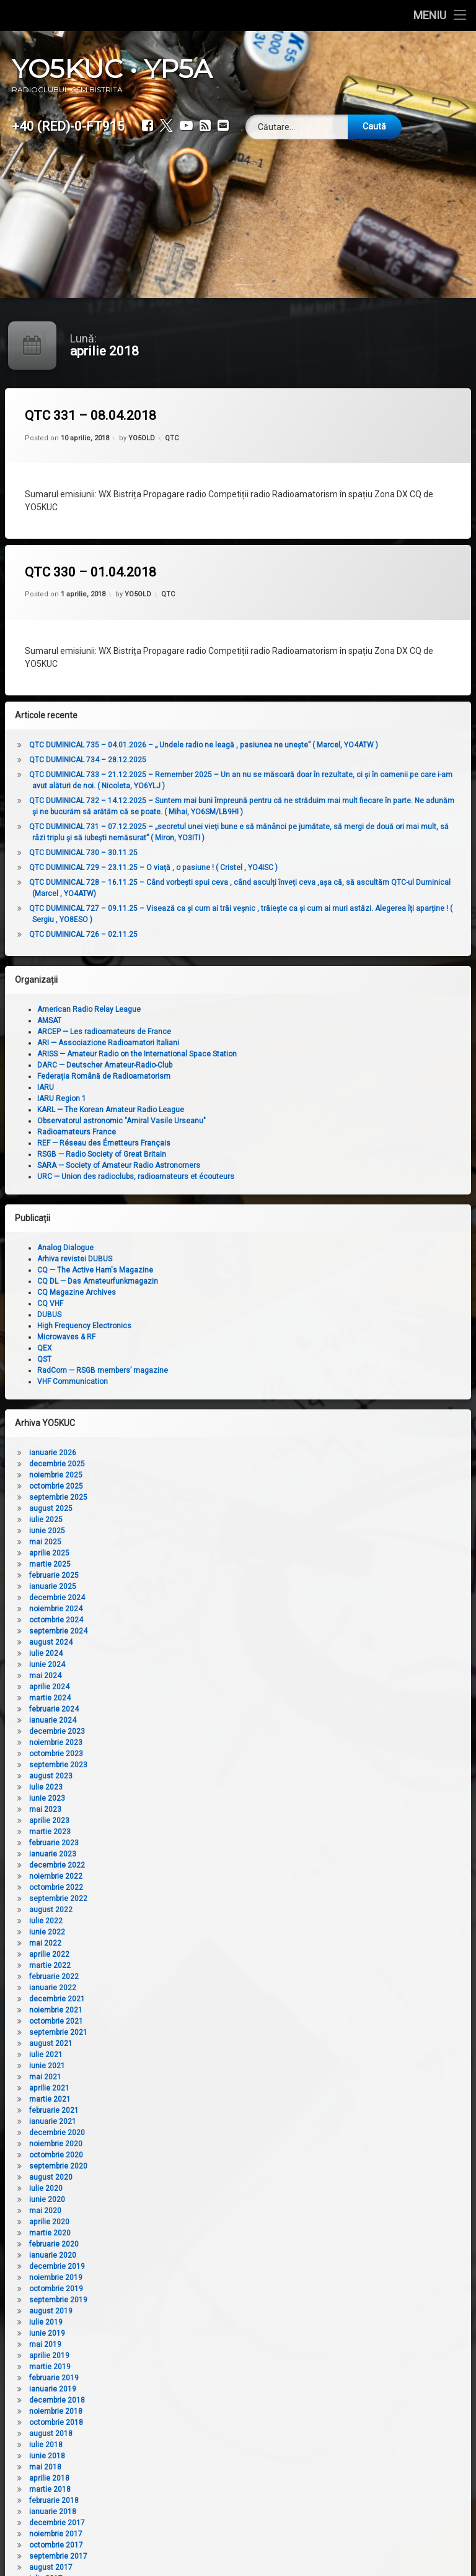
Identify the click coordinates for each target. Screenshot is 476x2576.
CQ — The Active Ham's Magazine (222, 1270)
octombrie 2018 (183, 2422)
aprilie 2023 (176, 1820)
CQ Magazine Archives (203, 1292)
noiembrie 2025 (182, 1475)
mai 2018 (172, 2467)
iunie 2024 (174, 1664)
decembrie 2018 (184, 2400)
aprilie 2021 (176, 2088)
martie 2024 (177, 1698)
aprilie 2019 (176, 2355)
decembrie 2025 (184, 1464)
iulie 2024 (173, 1653)
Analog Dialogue (192, 1247)
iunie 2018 (174, 2456)
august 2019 (178, 2311)
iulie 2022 (173, 1921)
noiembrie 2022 (182, 1876)
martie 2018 (177, 2489)
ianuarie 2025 (179, 1586)
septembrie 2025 (185, 1497)
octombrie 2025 (183, 1486)
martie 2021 (177, 2099)
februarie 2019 (181, 2378)
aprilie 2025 (176, 1553)
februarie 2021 (181, 2110)
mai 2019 (172, 2344)
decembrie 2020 (184, 2132)
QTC (171, 438)
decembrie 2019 (184, 2266)
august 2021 (178, 2043)
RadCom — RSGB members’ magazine (229, 1370)
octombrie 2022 (183, 1887)
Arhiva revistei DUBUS (201, 1259)
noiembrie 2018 (182, 2411)
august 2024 (178, 1642)
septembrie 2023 (185, 1764)
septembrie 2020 (185, 2166)
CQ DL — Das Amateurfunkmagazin (224, 1281)
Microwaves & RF (193, 1337)
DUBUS (176, 1314)
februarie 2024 (181, 1709)
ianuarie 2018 (179, 2511)
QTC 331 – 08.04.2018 (90, 415)
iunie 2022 (174, 1932)
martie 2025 (177, 1564)
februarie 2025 (181, 1575)
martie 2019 (177, 2366)
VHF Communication (199, 1381)
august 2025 (178, 1508)
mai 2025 (172, 1542)
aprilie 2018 (176, 2478)
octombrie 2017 (183, 2545)
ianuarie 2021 (179, 2121)
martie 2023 (177, 1831)
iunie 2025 (174, 1530)
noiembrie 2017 (182, 2534)
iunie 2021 (174, 2065)
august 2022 (178, 1909)
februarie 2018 (181, 2500)
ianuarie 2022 (179, 1987)
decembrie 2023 (184, 1731)
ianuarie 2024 (179, 1720)
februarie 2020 (181, 2244)
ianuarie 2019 (179, 2389)
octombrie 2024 (183, 1620)
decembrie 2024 (184, 1597)
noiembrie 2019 (182, 2277)
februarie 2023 (181, 1842)
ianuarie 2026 (179, 1452)
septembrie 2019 (185, 2299)
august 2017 (178, 2567)
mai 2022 (172, 1943)
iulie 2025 (173, 1519)
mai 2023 (172, 1809)
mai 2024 (172, 1675)
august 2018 (178, 2433)
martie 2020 (177, 2233)
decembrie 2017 (184, 2522)
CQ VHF (177, 1303)
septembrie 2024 (185, 1631)
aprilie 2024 (176, 1686)
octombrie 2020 (183, 2155)
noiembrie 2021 (182, 2010)
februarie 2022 (181, 1976)
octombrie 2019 (183, 2288)
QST (171, 1359)
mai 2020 (172, 2210)
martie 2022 (177, 1965)
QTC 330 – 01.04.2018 (90, 572)
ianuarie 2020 (179, 2255)
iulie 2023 (173, 1787)
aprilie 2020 (176, 2221)
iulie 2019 (173, 2322)
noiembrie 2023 (182, 1742)
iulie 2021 (173, 2054)
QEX (171, 1348)
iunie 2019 (174, 2333)
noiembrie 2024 (182, 1608)
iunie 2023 (174, 1798)
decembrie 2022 (184, 1865)
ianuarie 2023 (179, 1854)
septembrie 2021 (185, 2032)
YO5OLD (141, 438)
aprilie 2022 (176, 1954)
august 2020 (178, 2177)
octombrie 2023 (183, 1753)
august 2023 (178, 1776)
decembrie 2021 (184, 1999)
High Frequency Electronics (211, 1325)
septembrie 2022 (185, 1898)
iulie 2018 (173, 2444)
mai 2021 (172, 2077)
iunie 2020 (174, 2199)
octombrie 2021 (183, 2021)
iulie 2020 (173, 2188)
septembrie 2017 (185, 2556)
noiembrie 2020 (182, 2143)
